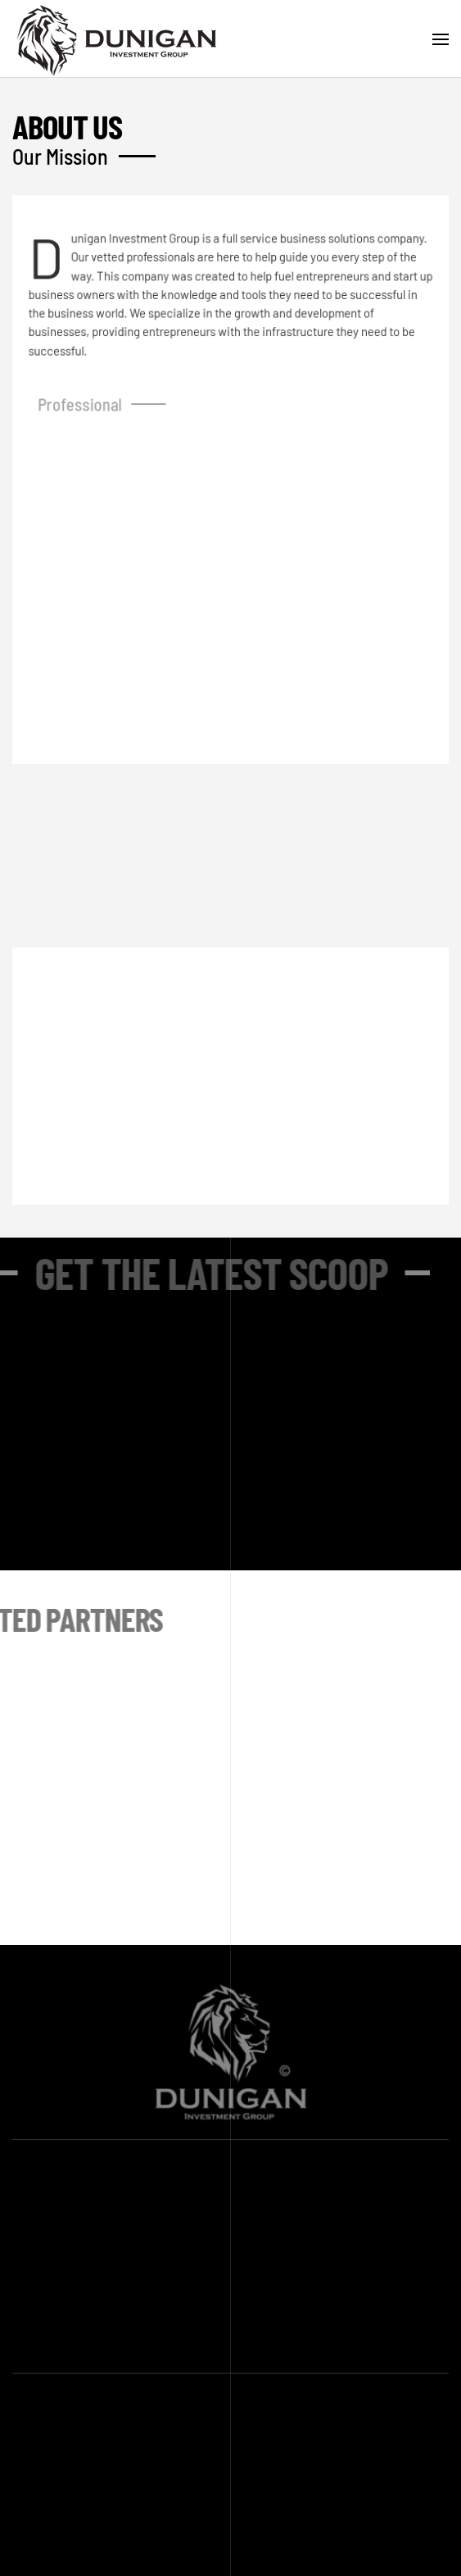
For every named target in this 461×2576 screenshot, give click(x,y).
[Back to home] (118, 39)
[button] (440, 39)
